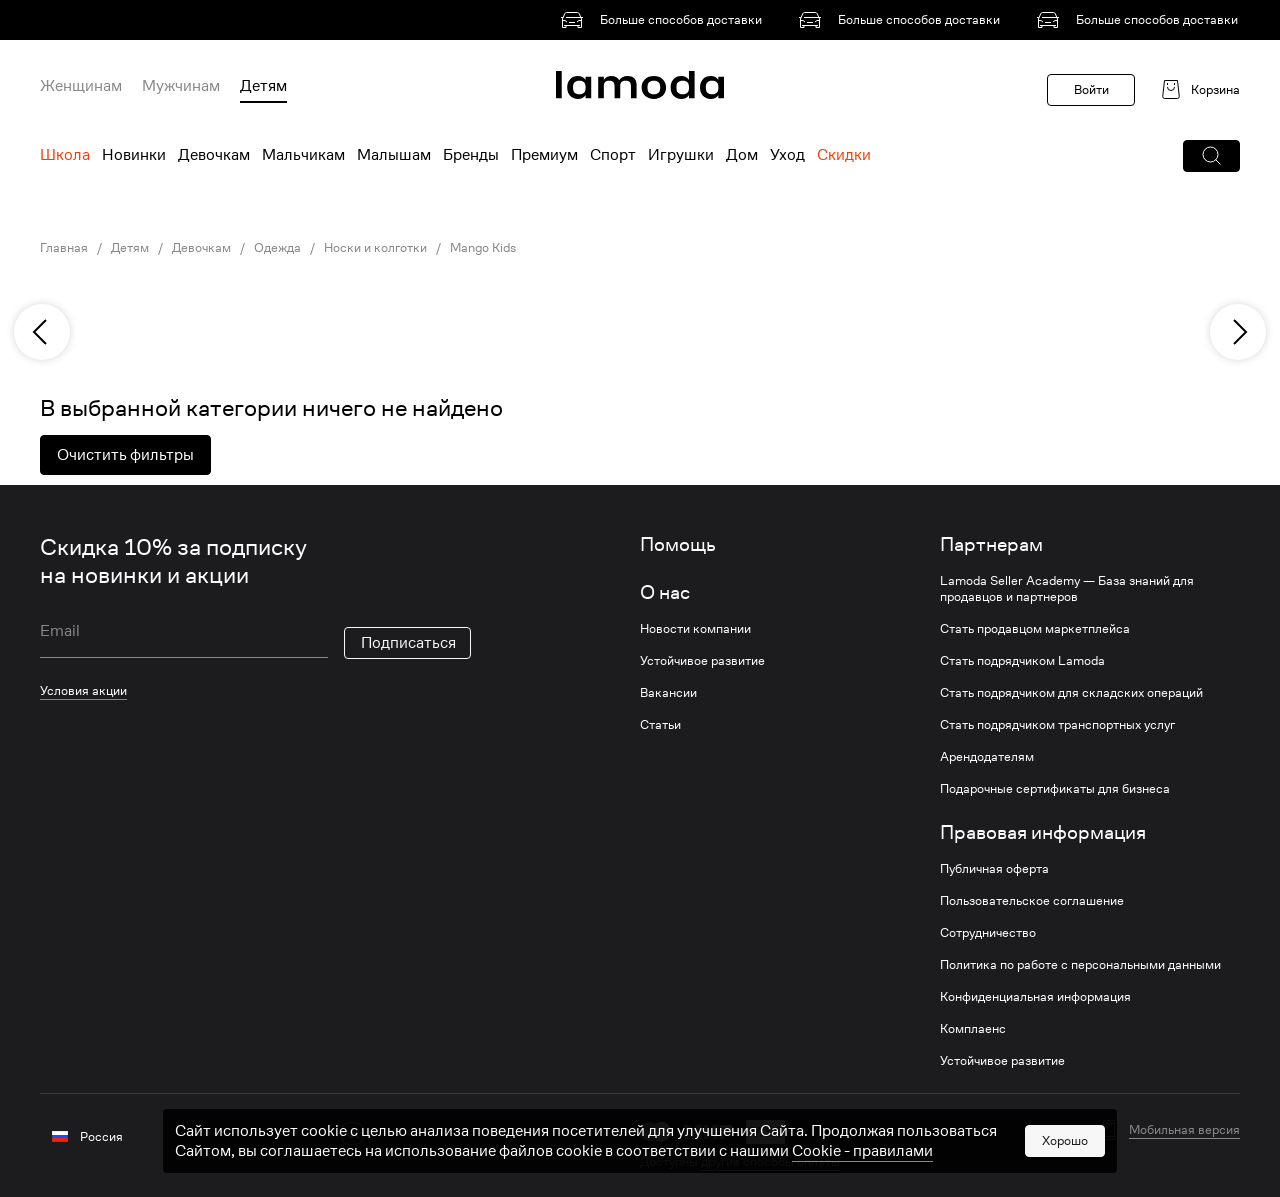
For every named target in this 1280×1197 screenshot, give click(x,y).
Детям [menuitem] (263, 86)
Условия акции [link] (83, 690)
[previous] (42, 332)
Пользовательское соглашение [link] (1032, 901)
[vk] (352, 1133)
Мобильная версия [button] (1184, 1130)
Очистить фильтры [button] (125, 455)
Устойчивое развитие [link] (702, 661)
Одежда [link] (277, 248)
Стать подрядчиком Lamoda (1022, 661)
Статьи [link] (660, 725)
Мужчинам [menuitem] (181, 86)
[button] (1211, 156)
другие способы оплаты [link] (770, 1161)
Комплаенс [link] (973, 1029)
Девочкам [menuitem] (214, 155)
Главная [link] (64, 248)
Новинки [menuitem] (134, 155)
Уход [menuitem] (787, 155)
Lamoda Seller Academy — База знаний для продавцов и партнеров (1067, 589)
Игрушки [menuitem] (681, 155)
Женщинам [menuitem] (81, 86)
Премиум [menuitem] (544, 155)
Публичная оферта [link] (994, 869)
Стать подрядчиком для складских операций (1071, 693)
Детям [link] (130, 248)
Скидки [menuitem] (844, 155)
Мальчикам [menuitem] (303, 155)
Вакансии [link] (668, 693)
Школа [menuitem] (65, 155)
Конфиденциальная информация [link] (1035, 997)
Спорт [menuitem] (613, 155)
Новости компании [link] (695, 629)
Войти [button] (1091, 89)
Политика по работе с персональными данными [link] (1080, 965)
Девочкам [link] (201, 248)
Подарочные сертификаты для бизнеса (1055, 789)
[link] (665, 20)
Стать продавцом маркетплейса (1035, 629)
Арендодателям (987, 757)
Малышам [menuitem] (394, 155)
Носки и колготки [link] (375, 248)
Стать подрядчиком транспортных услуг (1057, 725)
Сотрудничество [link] (988, 933)
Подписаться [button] (408, 643)
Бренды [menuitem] (471, 155)
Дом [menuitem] (742, 155)
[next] (1238, 332)
